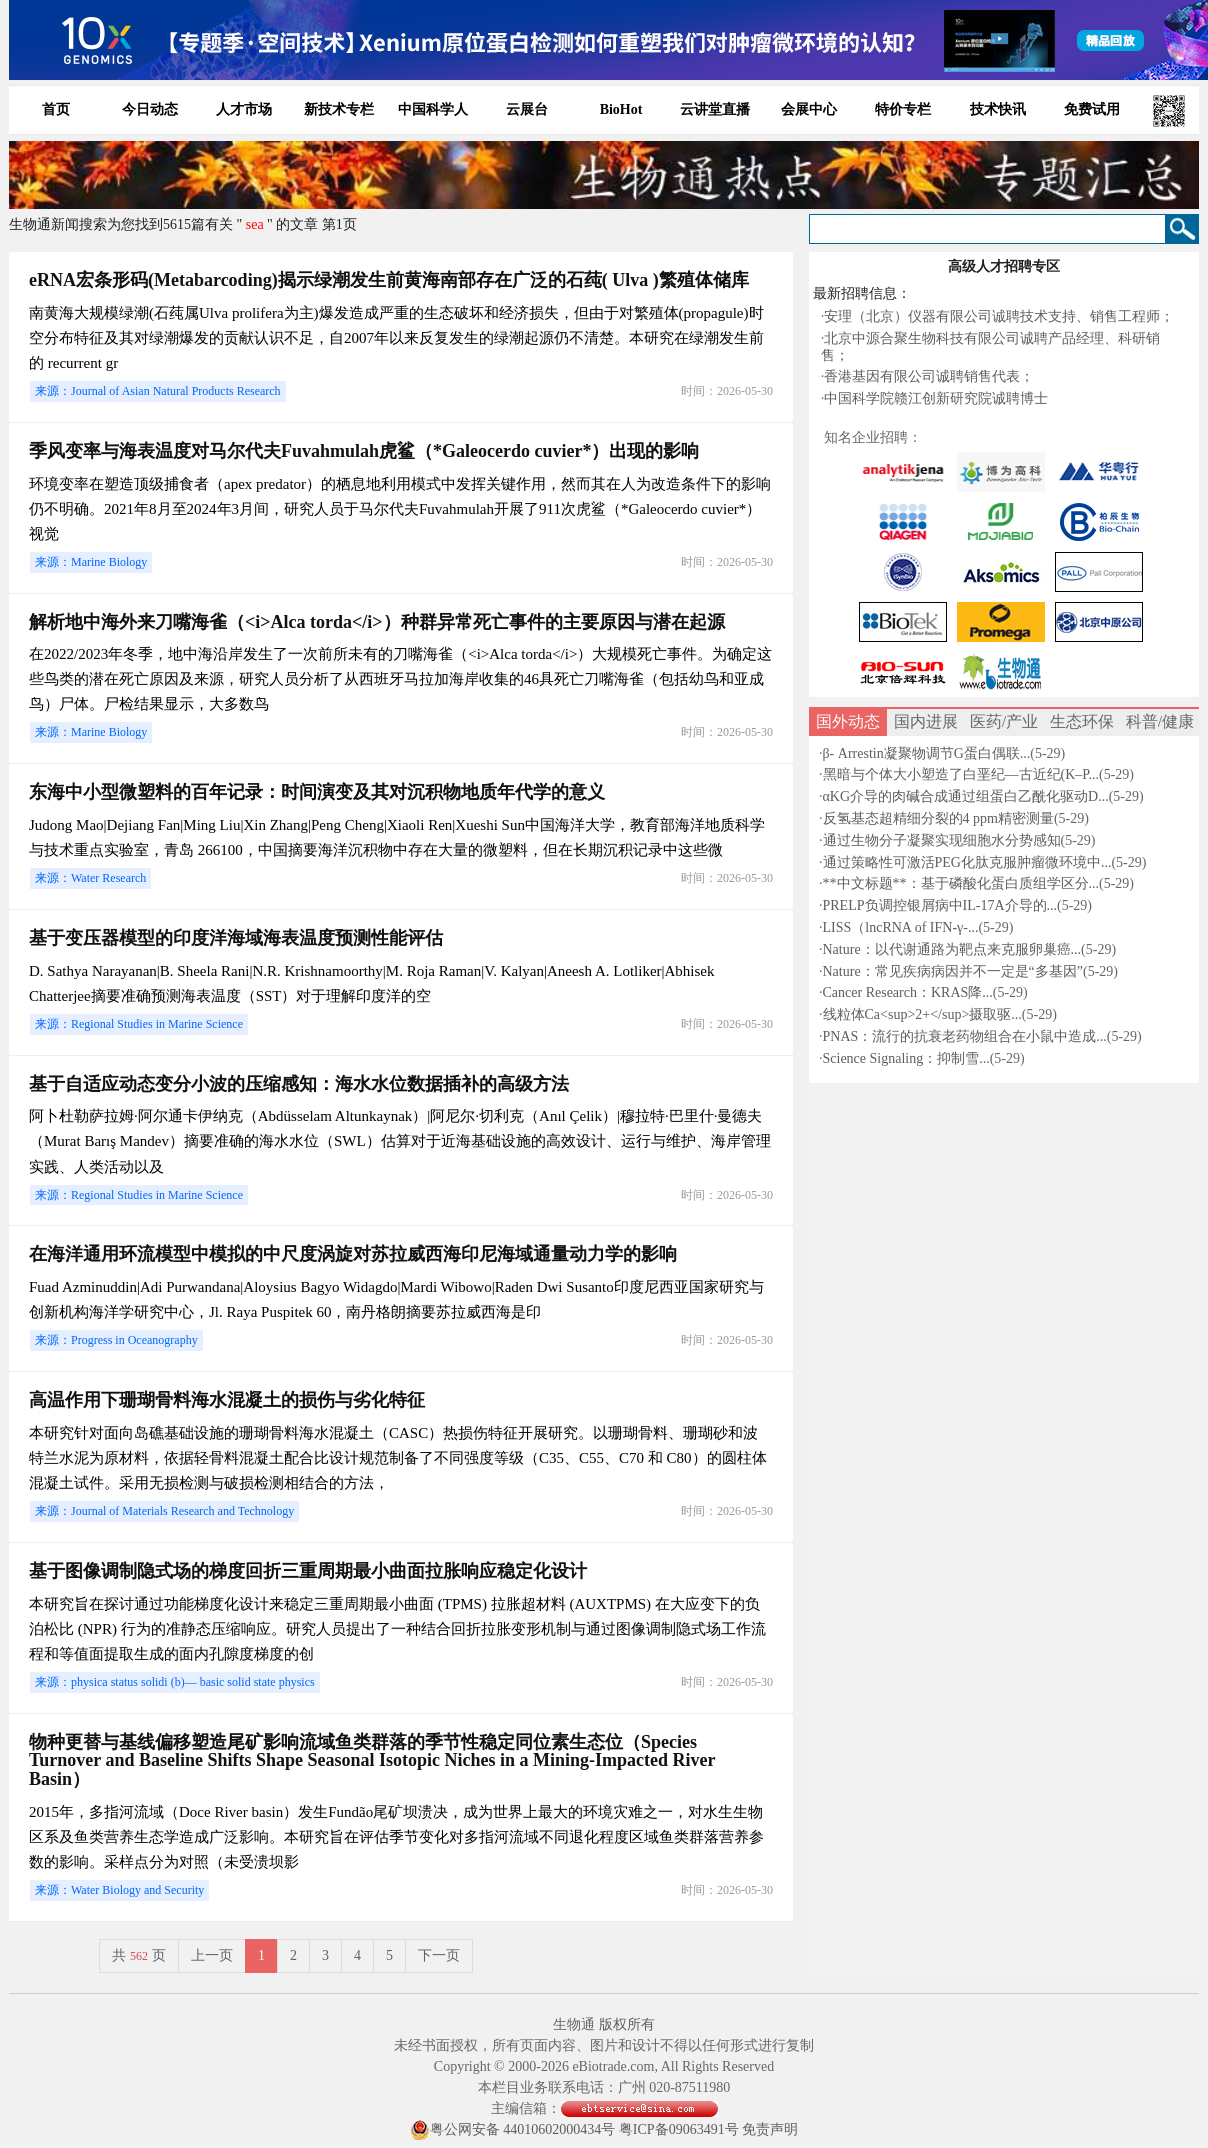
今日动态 (150, 109)
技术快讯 (998, 109)
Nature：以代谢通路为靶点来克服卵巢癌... (952, 949)
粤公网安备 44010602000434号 (513, 2129)
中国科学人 (433, 109)
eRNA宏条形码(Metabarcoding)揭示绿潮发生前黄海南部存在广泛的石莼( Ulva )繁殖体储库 (389, 280)
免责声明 (770, 2129)
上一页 (212, 1955)
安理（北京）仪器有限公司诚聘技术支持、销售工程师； (999, 316)
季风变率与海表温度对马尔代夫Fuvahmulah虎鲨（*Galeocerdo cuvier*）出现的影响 (364, 451)
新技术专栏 (339, 109)
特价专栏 (903, 109)
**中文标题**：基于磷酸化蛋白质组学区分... (961, 883)
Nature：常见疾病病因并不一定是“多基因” (953, 971)
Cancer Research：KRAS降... (908, 992)
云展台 (527, 109)
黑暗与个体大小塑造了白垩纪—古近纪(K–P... (961, 774)
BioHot (621, 109)
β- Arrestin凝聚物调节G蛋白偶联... (927, 753)
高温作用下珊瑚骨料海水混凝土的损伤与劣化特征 (227, 1400)
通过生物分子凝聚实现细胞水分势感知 (942, 840)
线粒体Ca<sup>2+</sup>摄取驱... (922, 1014)
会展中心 (809, 109)
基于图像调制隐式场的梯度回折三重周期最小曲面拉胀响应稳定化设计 (308, 1571)
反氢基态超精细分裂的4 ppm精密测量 (938, 818)
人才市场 (244, 109)
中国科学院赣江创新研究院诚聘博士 (936, 398)
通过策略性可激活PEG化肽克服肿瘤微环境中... (967, 862)
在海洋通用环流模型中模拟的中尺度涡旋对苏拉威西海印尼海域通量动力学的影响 (353, 1254)
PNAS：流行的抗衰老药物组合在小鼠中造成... (965, 1036)
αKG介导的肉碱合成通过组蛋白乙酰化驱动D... (966, 796)
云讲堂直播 (715, 109)
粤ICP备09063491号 (679, 2129)
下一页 (439, 1955)
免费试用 (1092, 109)
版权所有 (627, 2024)
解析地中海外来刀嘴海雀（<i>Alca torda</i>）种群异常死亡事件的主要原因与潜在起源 (377, 622)
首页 (56, 109)
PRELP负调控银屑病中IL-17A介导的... (940, 905)
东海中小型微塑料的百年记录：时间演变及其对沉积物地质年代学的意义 (317, 792)
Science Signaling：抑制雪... (906, 1058)
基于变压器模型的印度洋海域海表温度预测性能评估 (236, 938)
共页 (139, 1955)
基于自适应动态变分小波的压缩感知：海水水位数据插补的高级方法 (299, 1084)
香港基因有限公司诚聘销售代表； (929, 376)
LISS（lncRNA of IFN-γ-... (901, 927)
